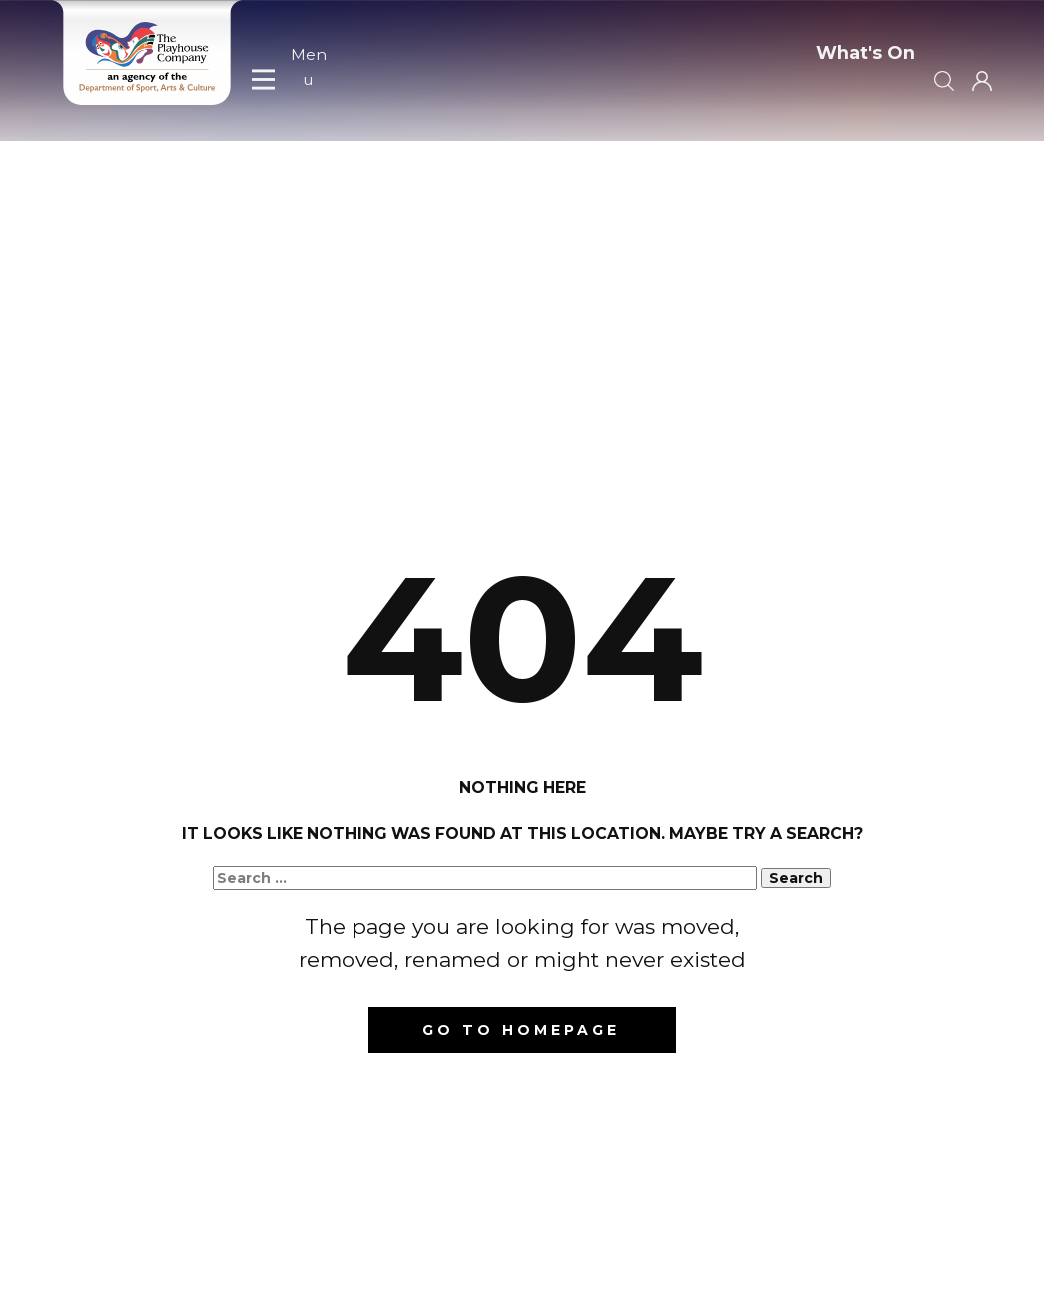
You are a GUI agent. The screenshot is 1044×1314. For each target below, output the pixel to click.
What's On (865, 53)
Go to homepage (521, 1030)
